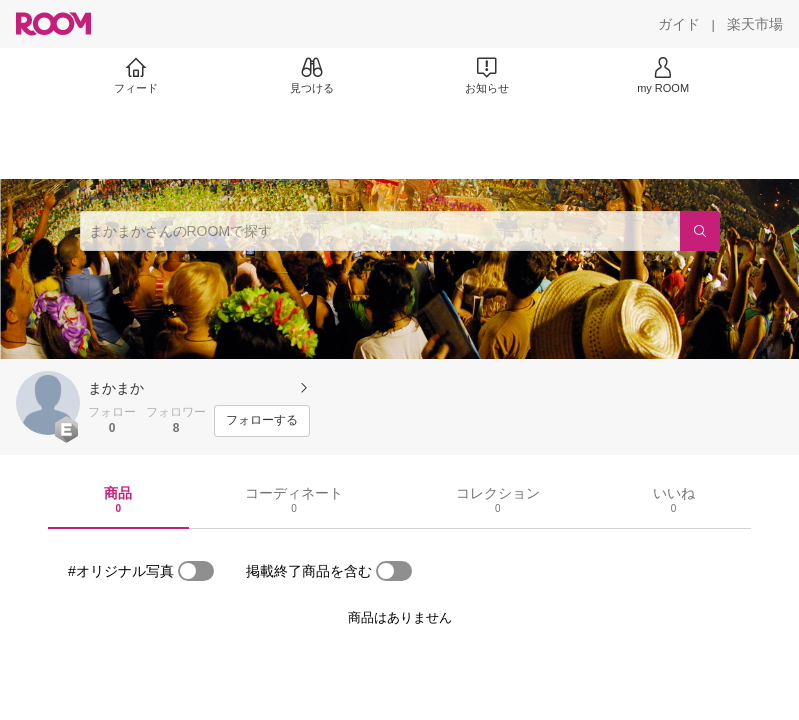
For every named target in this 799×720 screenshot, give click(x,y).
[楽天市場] (755, 24)
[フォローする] (262, 421)
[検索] (700, 231)
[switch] (196, 571)
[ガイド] (679, 24)
